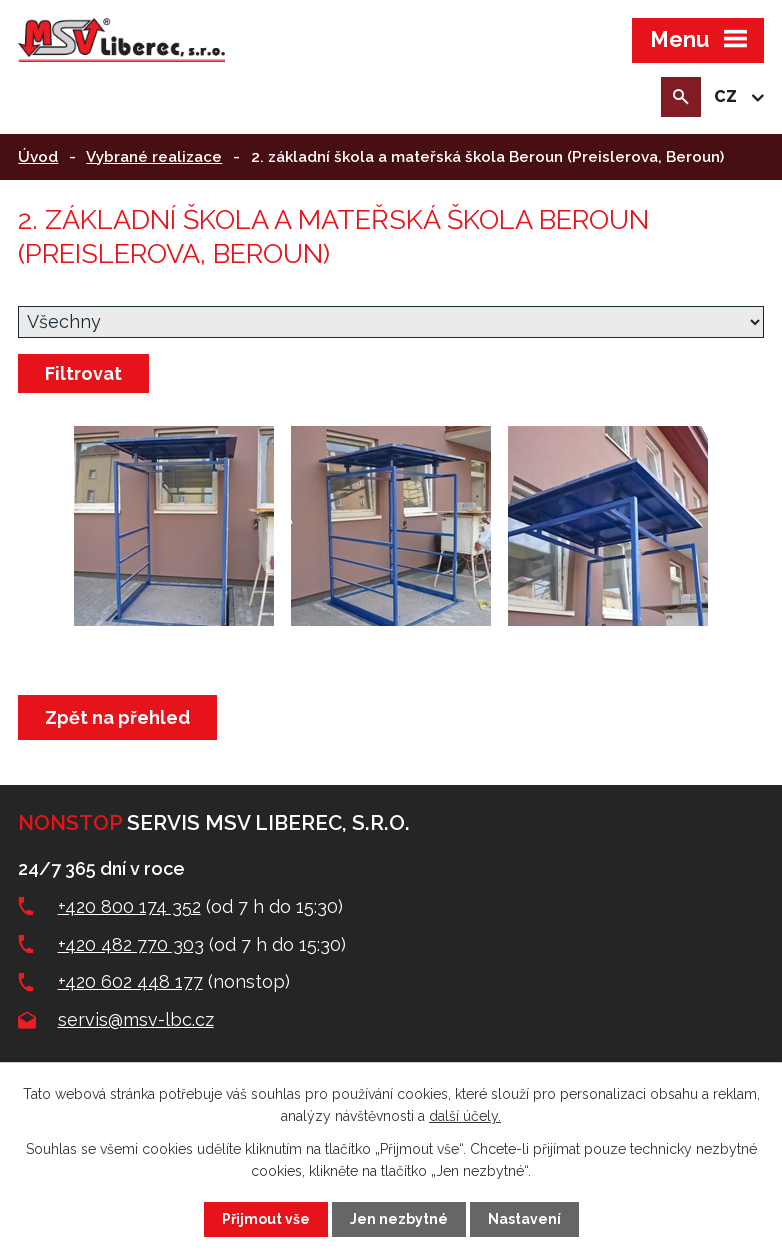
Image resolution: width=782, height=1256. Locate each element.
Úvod (38, 157)
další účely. (465, 1116)
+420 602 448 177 (130, 981)
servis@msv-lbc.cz (136, 1019)
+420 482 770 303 (131, 944)
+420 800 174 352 (129, 906)
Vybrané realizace (154, 157)
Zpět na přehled (117, 717)
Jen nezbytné (399, 1219)
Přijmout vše (266, 1219)
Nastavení (524, 1219)
